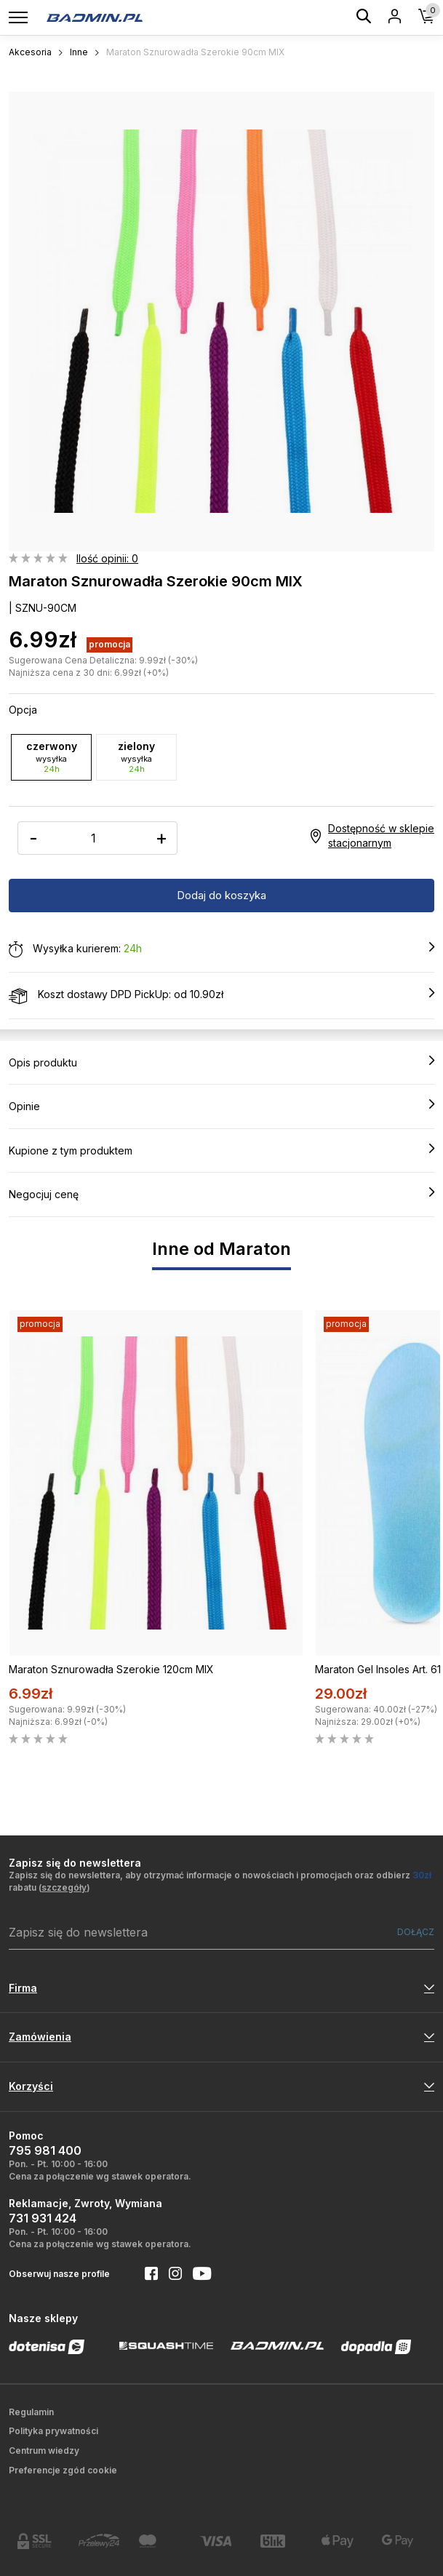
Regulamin (31, 2411)
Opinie (221, 1105)
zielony (136, 757)
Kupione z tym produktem (221, 1150)
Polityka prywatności (53, 2430)
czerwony (51, 757)
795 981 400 (45, 2150)
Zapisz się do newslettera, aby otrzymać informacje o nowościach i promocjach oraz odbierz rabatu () (220, 1881)
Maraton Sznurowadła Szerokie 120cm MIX (111, 1669)
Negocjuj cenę (221, 1193)
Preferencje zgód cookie (63, 2470)
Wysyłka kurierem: (221, 949)
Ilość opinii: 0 (107, 558)
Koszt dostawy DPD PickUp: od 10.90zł (221, 995)
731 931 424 (42, 2218)
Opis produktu (221, 1062)
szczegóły (64, 1887)
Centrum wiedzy (44, 2450)
